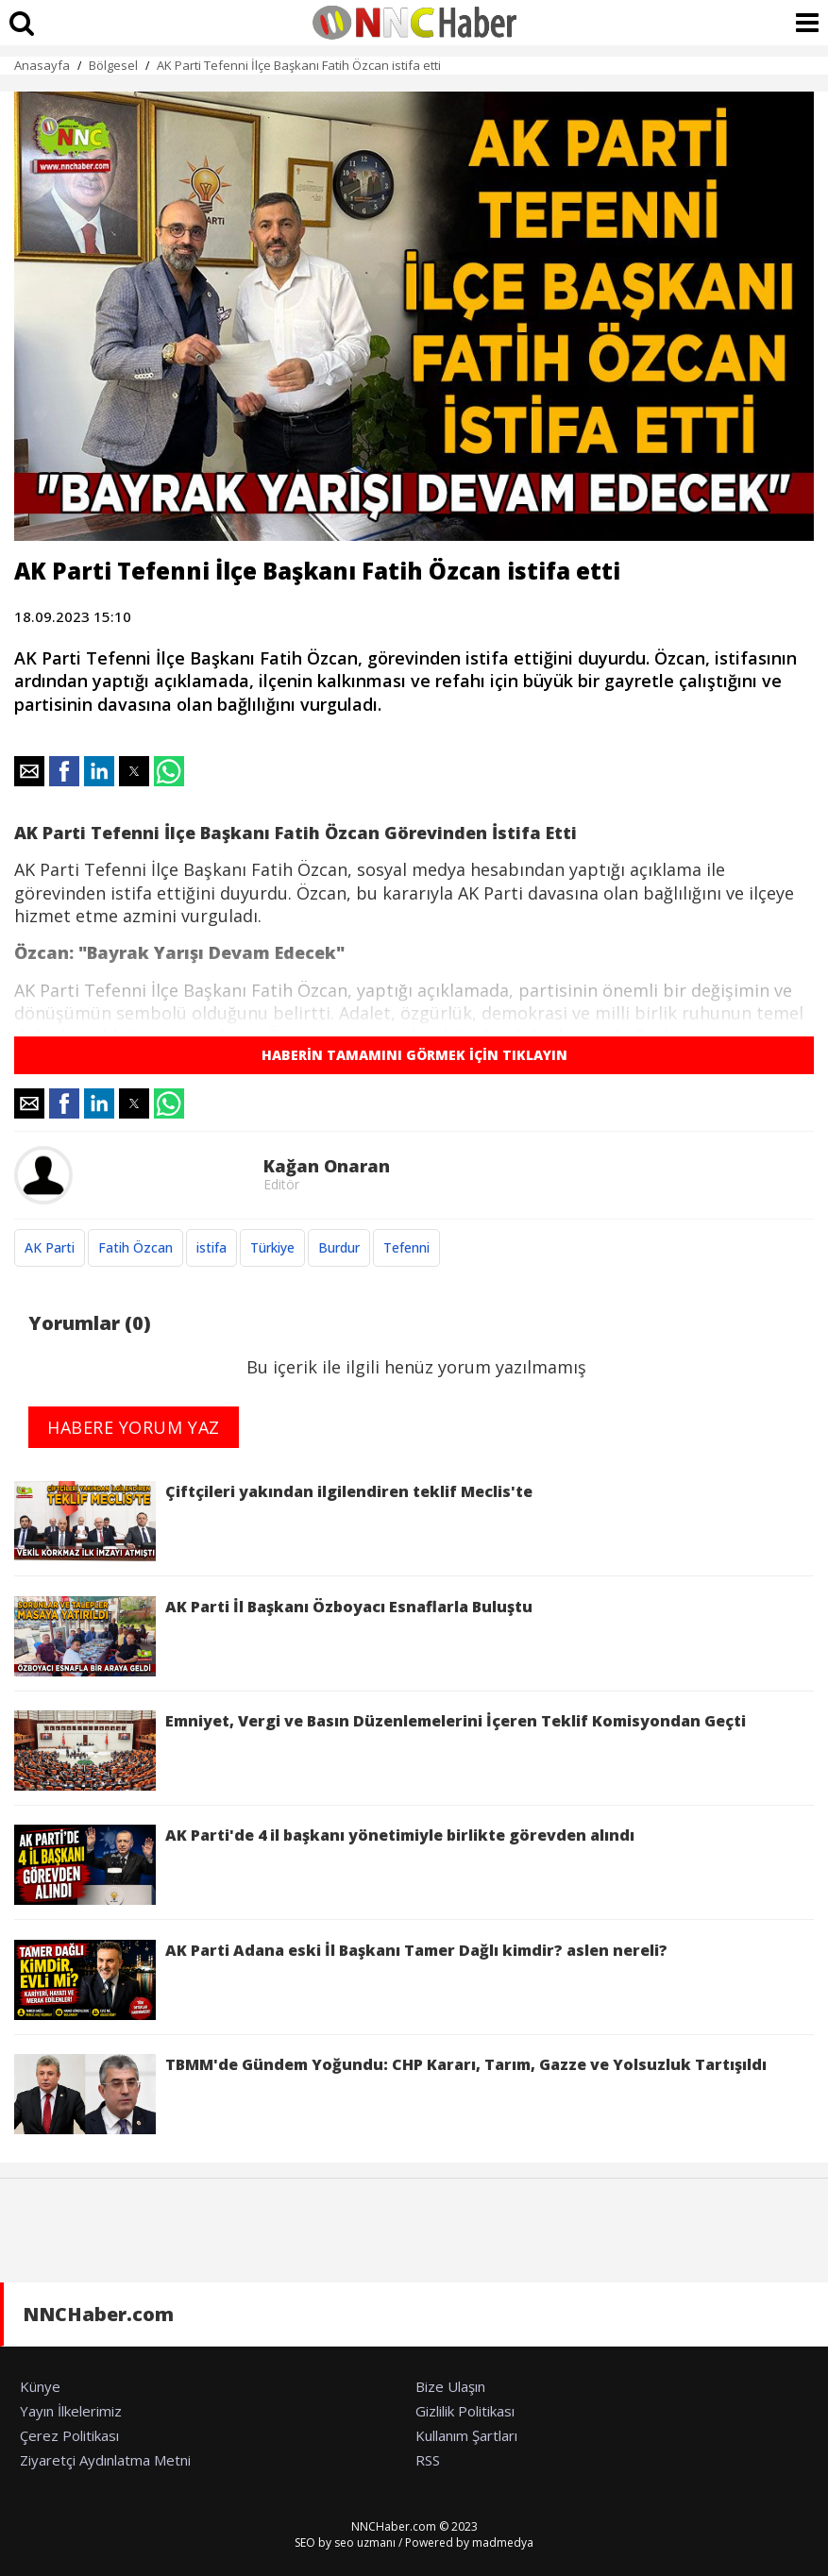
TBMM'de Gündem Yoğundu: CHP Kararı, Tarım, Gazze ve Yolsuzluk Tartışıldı (390, 2094)
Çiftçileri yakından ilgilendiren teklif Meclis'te (273, 1521)
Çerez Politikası (69, 2435)
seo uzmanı (365, 2542)
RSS (427, 2459)
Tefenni (406, 1247)
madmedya (502, 2542)
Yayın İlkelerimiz (71, 2410)
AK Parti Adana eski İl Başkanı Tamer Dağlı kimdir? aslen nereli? (340, 1980)
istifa (211, 1247)
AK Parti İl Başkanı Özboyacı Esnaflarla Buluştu (273, 1636)
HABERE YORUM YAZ (133, 1427)
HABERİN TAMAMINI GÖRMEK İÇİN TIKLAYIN (414, 1055)
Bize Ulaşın (450, 2386)
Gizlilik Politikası (465, 2410)
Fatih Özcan (135, 1247)
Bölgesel (113, 65)
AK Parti (50, 1247)
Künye (40, 2386)
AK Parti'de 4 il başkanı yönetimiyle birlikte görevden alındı (324, 1865)
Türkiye (272, 1247)
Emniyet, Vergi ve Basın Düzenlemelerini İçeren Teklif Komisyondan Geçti (380, 1750)
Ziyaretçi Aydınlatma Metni (105, 2459)
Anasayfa (42, 65)
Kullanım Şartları (466, 2435)
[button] (29, 771)
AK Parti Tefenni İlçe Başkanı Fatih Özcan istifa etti (299, 65)
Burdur (339, 1247)
